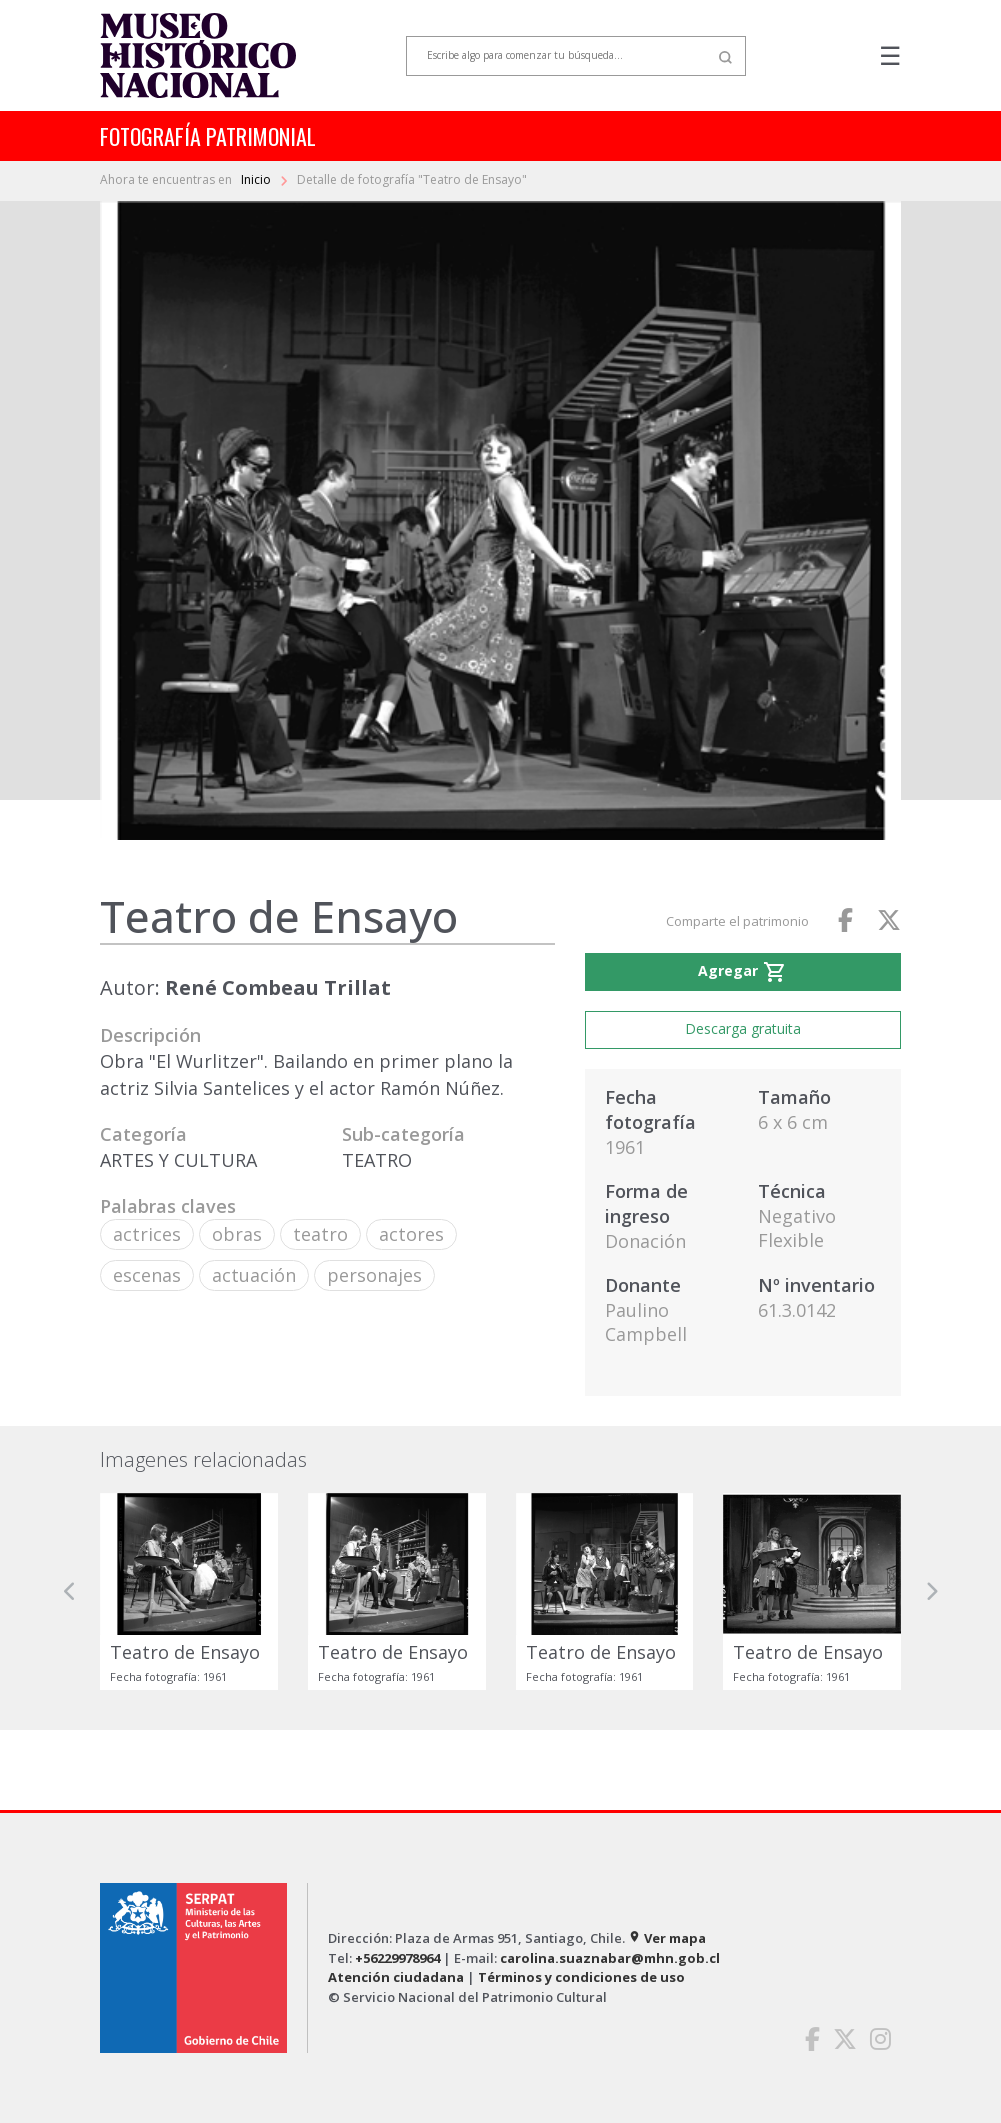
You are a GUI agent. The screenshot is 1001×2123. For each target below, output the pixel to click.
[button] (70, 1591)
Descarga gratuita (743, 1028)
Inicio (257, 179)
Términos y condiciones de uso (581, 1977)
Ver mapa (667, 1938)
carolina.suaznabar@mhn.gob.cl (610, 1958)
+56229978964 (397, 1958)
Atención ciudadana (396, 1977)
